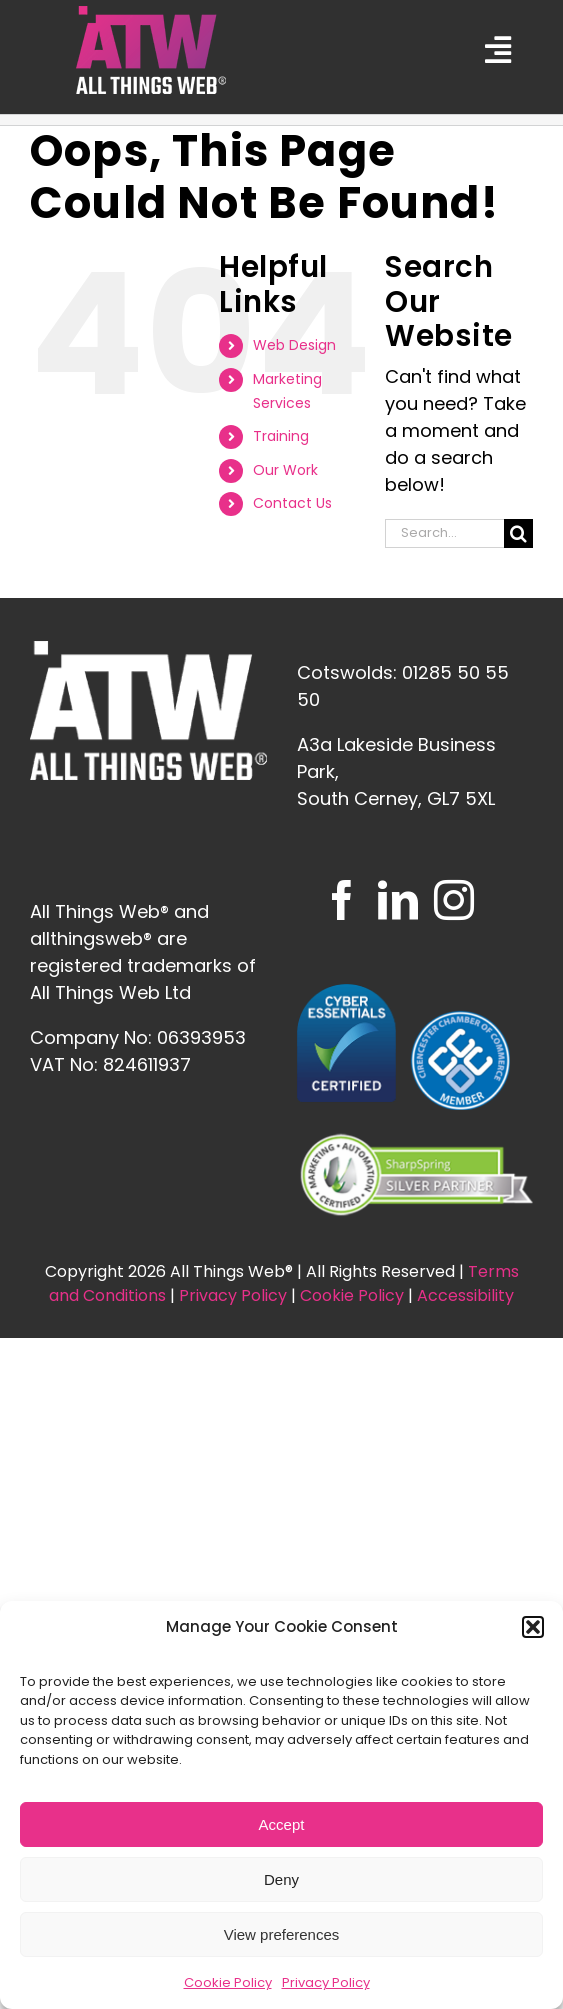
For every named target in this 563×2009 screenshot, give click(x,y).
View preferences (282, 1934)
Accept (282, 1824)
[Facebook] (342, 900)
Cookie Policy (228, 1982)
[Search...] (444, 533)
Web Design (294, 345)
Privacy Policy (326, 1982)
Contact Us (292, 503)
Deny (281, 1879)
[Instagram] (454, 900)
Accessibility (465, 1295)
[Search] (518, 533)
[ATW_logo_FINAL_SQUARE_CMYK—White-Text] (151, 14)
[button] (533, 1627)
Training (281, 436)
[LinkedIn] (398, 900)
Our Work (285, 470)
